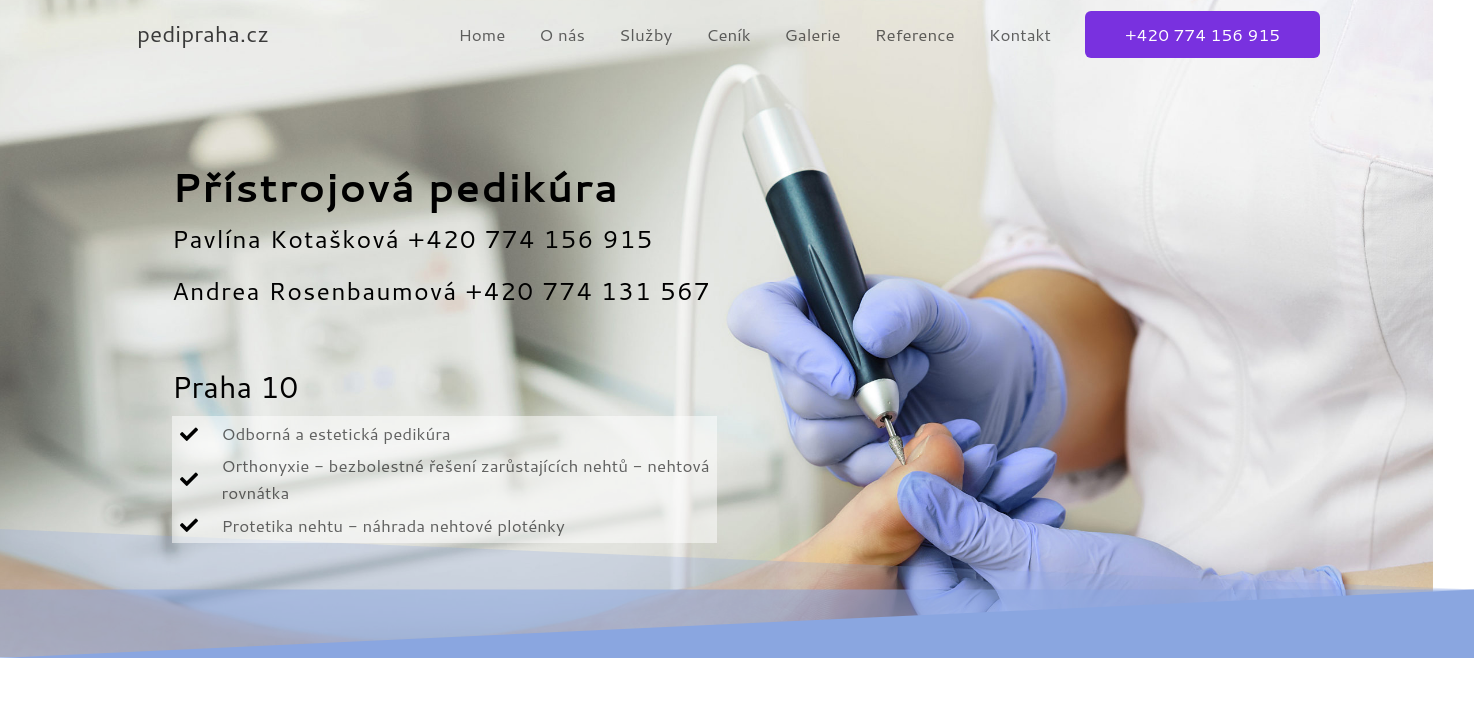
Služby (645, 34)
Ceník (728, 34)
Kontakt (1020, 34)
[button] (1202, 34)
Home (481, 34)
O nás (562, 34)
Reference (915, 34)
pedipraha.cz (210, 33)
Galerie (813, 34)
